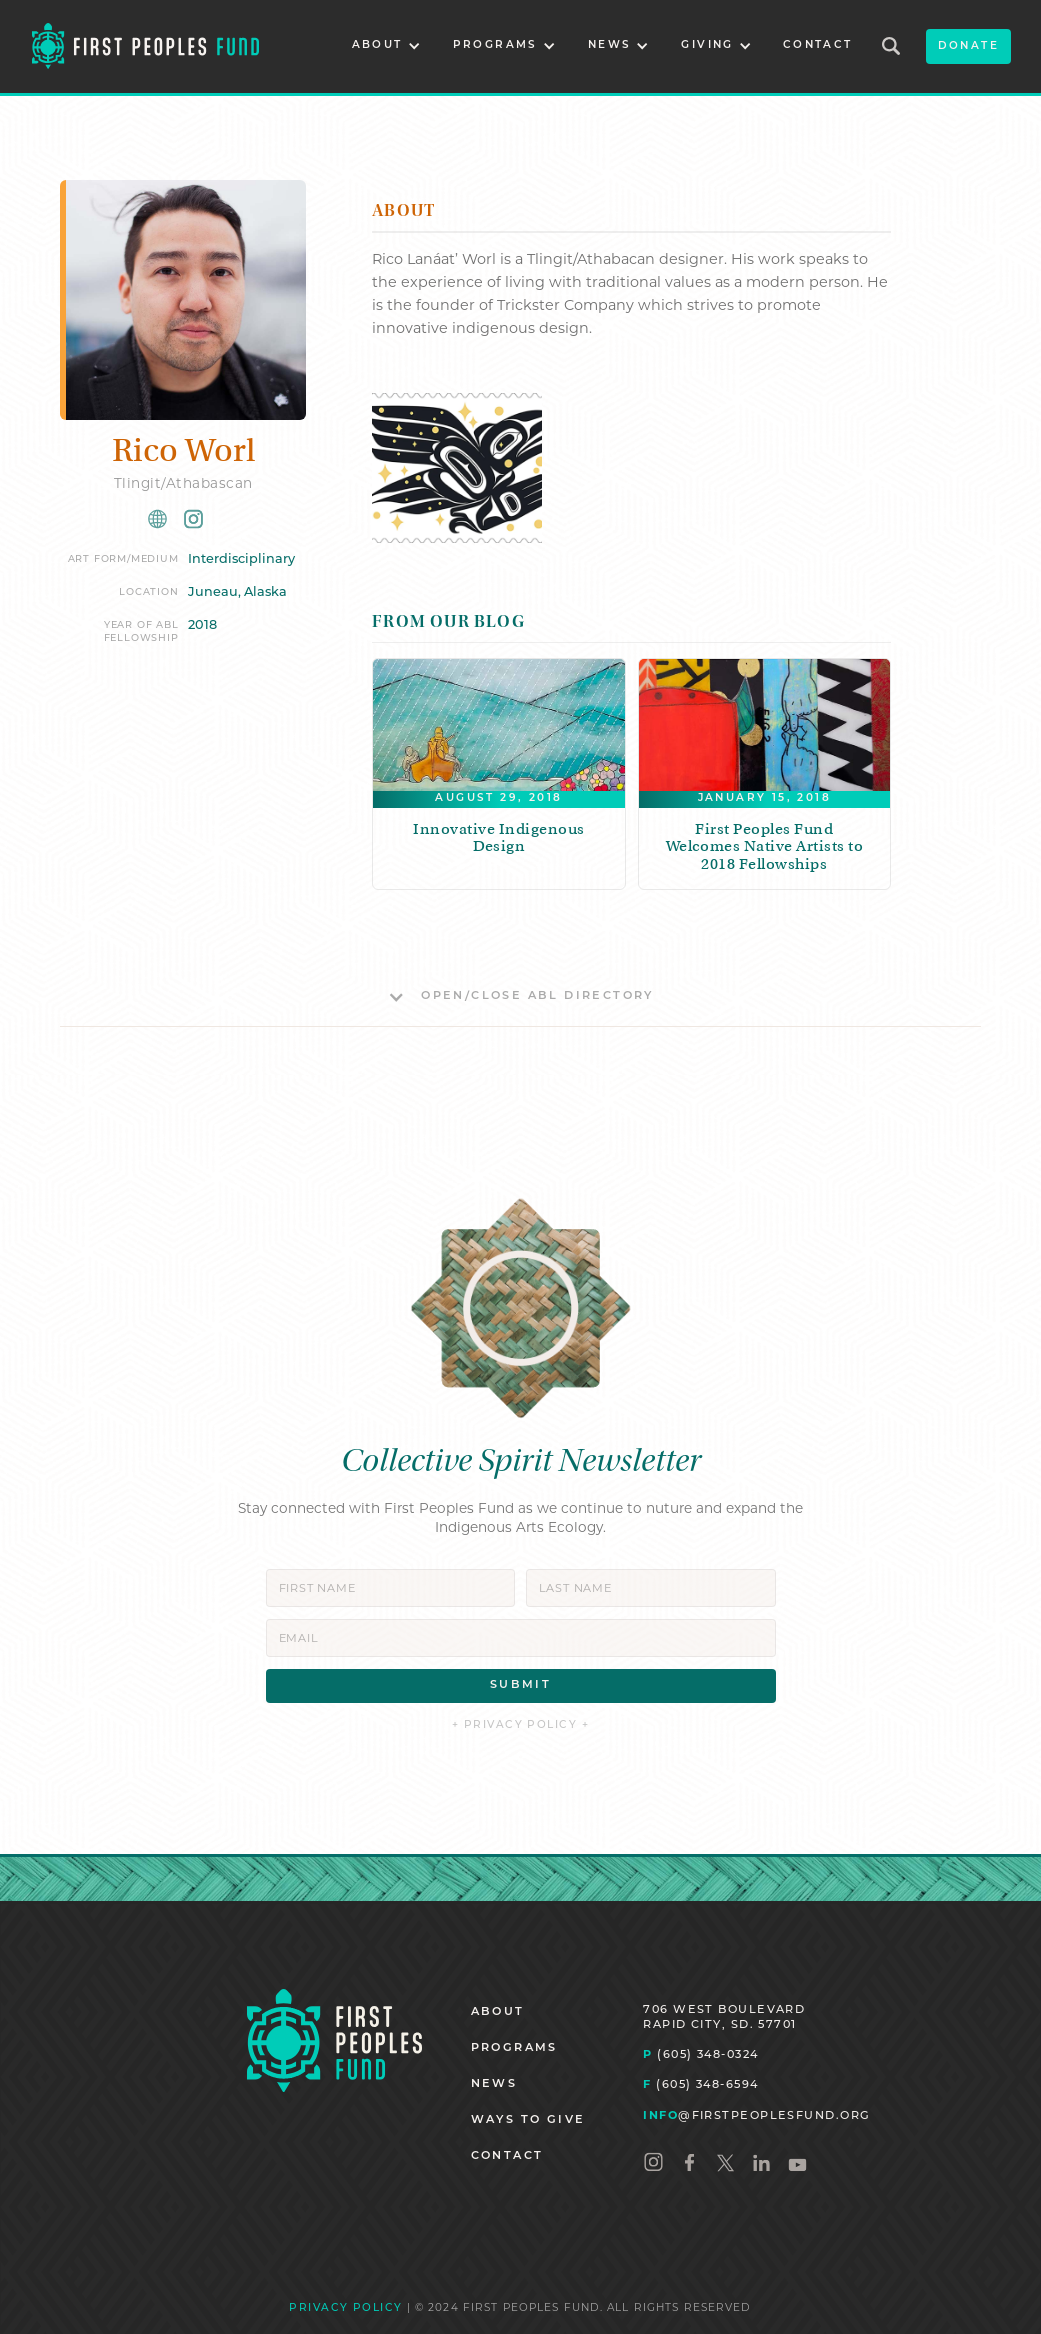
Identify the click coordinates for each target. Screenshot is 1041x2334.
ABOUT (498, 2012)
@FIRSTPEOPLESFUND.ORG (756, 2115)
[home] (145, 46)
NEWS (494, 2084)
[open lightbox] (457, 468)
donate (968, 46)
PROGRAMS (514, 2048)
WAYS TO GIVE (528, 2120)
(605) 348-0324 (700, 2054)
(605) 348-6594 (700, 2084)
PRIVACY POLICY (345, 2308)
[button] (386, 46)
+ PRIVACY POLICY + (520, 1725)
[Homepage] (334, 2040)
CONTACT (818, 45)
